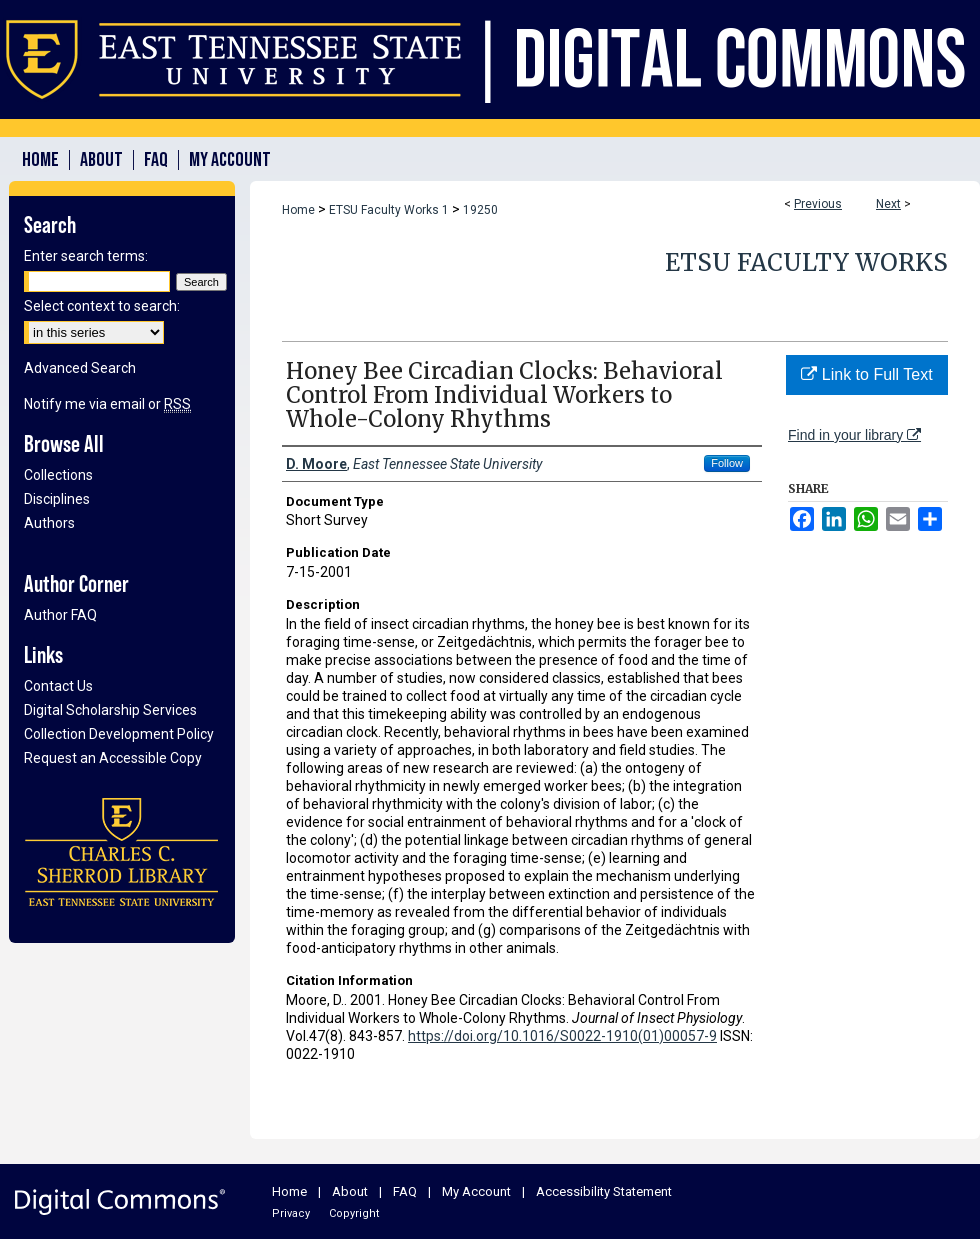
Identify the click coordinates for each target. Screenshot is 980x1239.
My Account (476, 1191)
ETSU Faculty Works (806, 262)
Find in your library (854, 435)
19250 (480, 210)
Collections (58, 475)
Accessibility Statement (604, 1191)
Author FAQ (60, 615)
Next (888, 204)
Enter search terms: (86, 256)
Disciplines (57, 499)
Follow (727, 463)
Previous (818, 204)
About (350, 1191)
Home (298, 210)
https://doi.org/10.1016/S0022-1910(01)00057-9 (562, 1036)
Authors (49, 523)
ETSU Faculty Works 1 (389, 210)
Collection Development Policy (119, 734)
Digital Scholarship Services (110, 710)
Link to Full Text (866, 374)
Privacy (291, 1213)
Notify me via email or (107, 404)
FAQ (405, 1191)
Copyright (354, 1213)
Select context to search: (102, 306)
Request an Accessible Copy (113, 758)
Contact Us (58, 686)
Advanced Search (80, 368)
